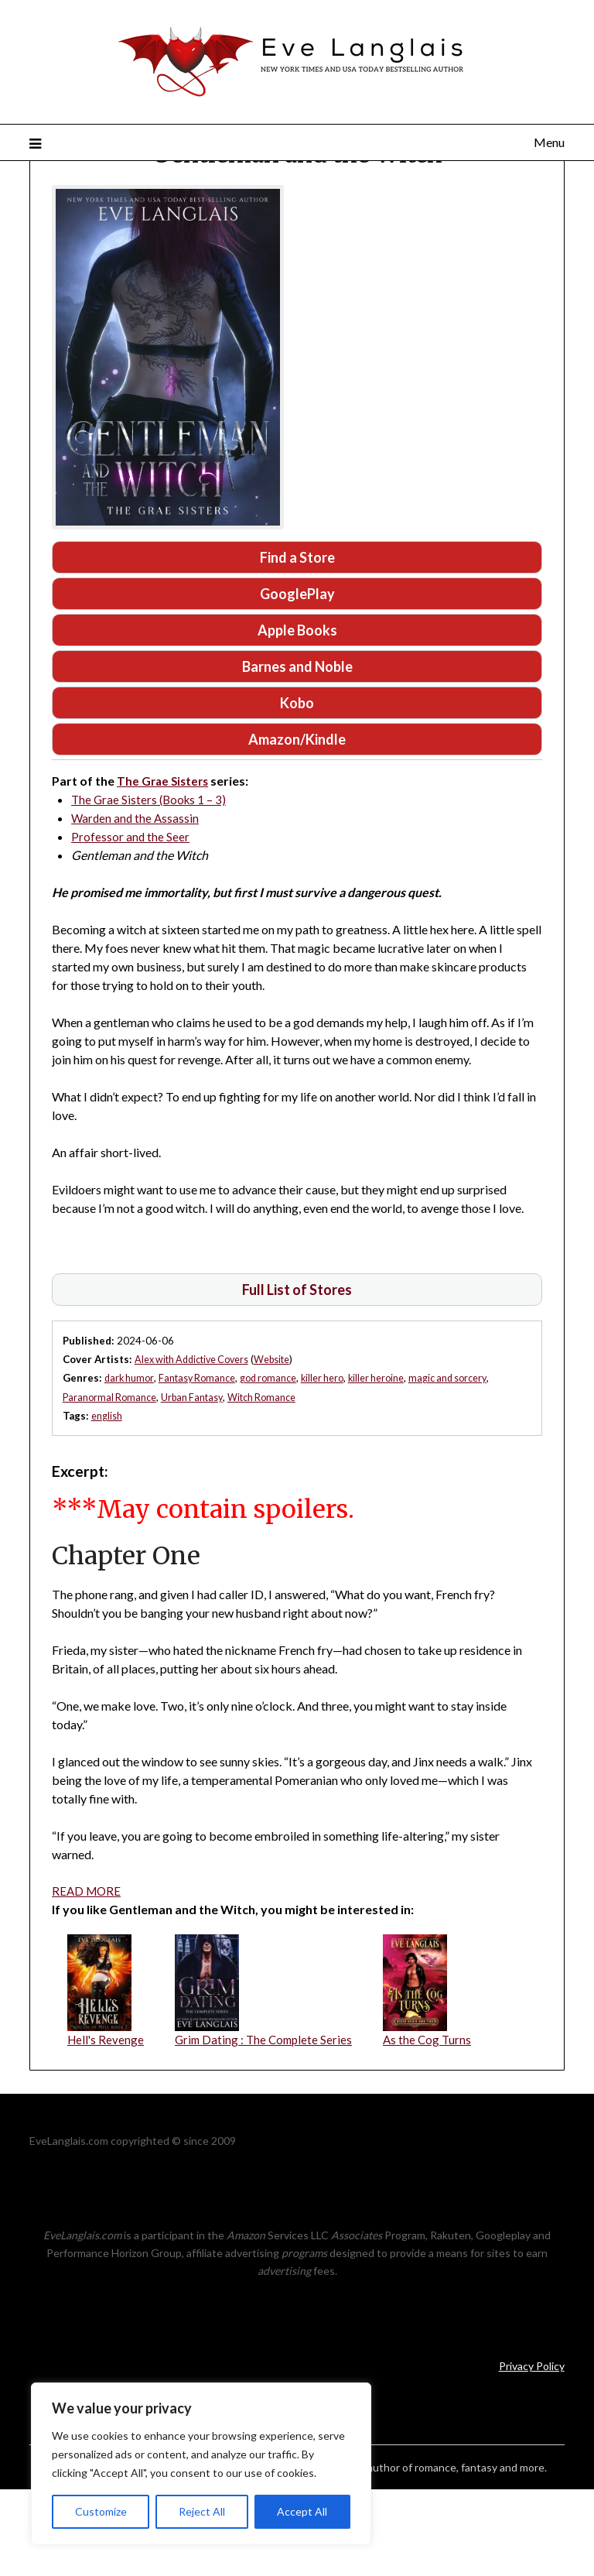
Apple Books (297, 709)
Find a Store (297, 634)
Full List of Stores (297, 1373)
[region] (201, 2463)
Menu (549, 142)
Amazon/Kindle (297, 822)
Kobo (297, 784)
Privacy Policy (532, 2451)
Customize (101, 2511)
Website (282, 1444)
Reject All (202, 2511)
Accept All (302, 2511)
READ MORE (88, 1975)
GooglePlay (297, 672)
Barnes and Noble (297, 747)
